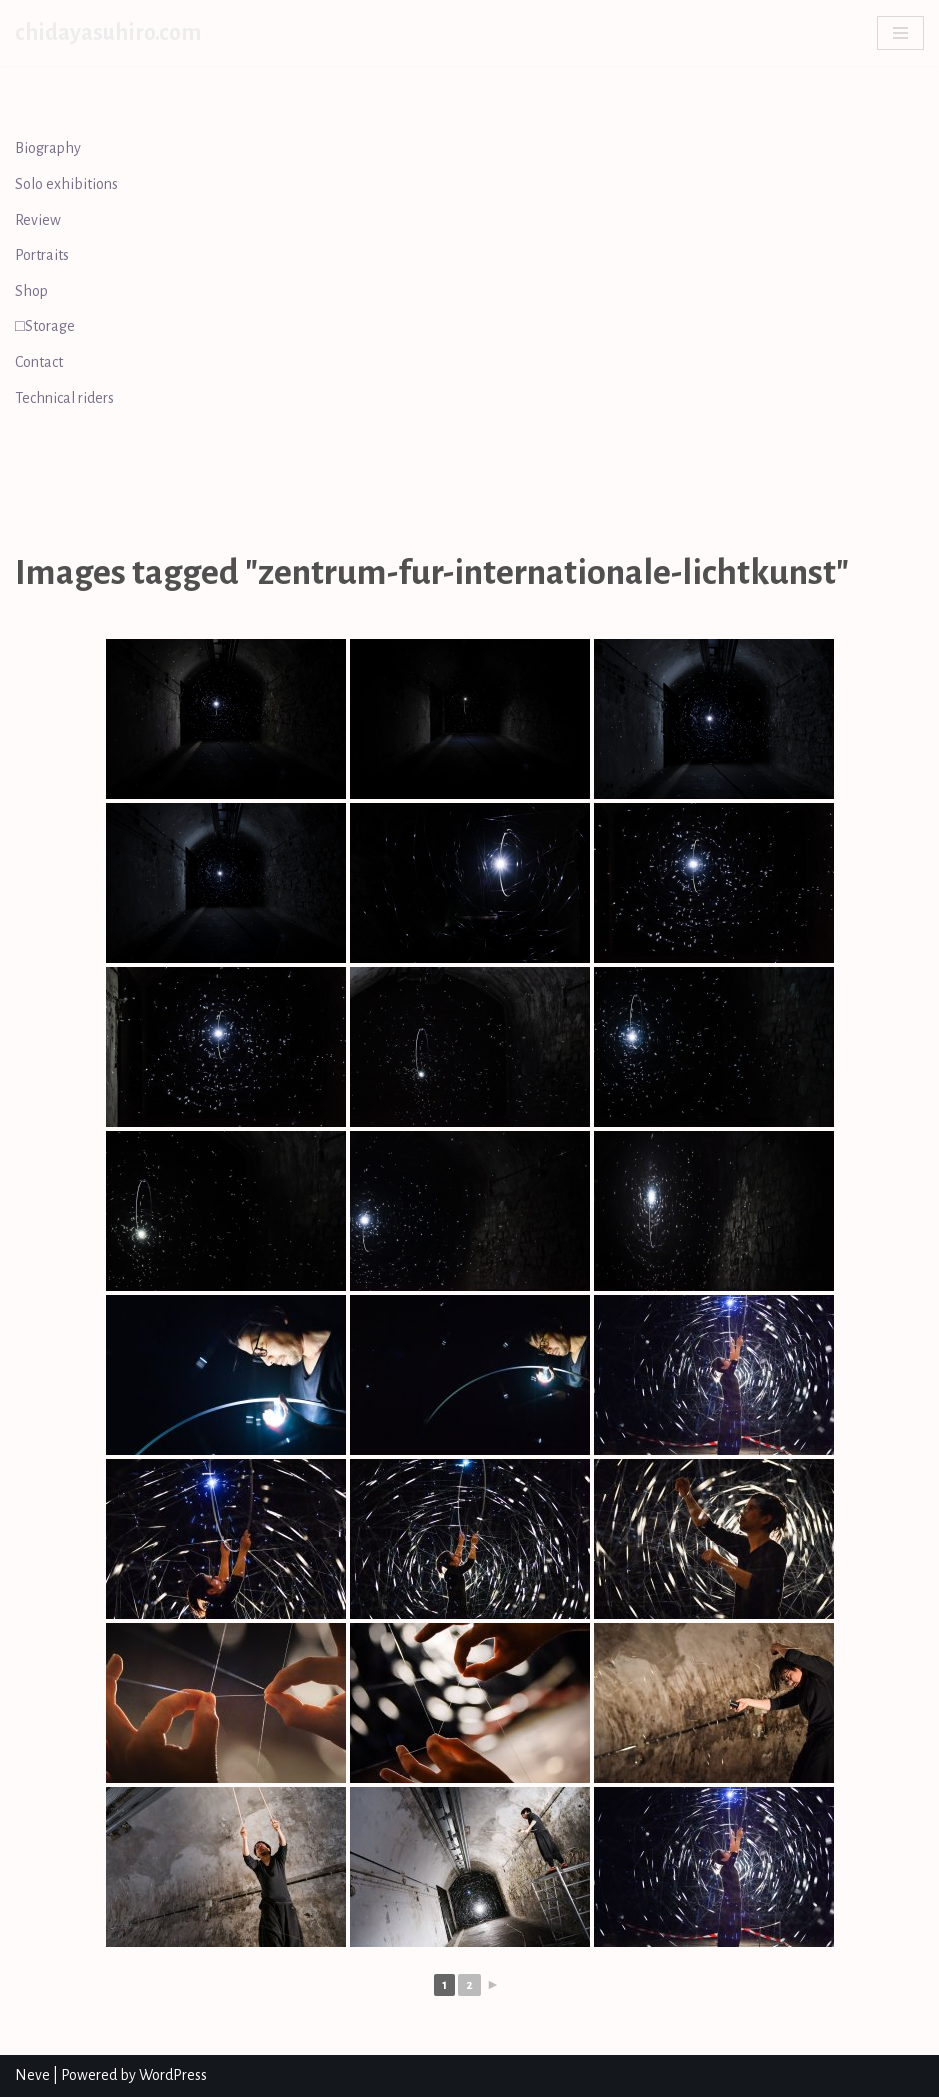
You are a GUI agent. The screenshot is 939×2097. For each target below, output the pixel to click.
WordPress (173, 2075)
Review (38, 220)
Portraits (42, 255)
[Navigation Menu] (900, 33)
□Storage (45, 326)
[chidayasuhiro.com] (108, 33)
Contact (39, 362)
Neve (32, 2075)
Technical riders (64, 398)
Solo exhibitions (66, 184)
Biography (48, 148)
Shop (31, 291)
